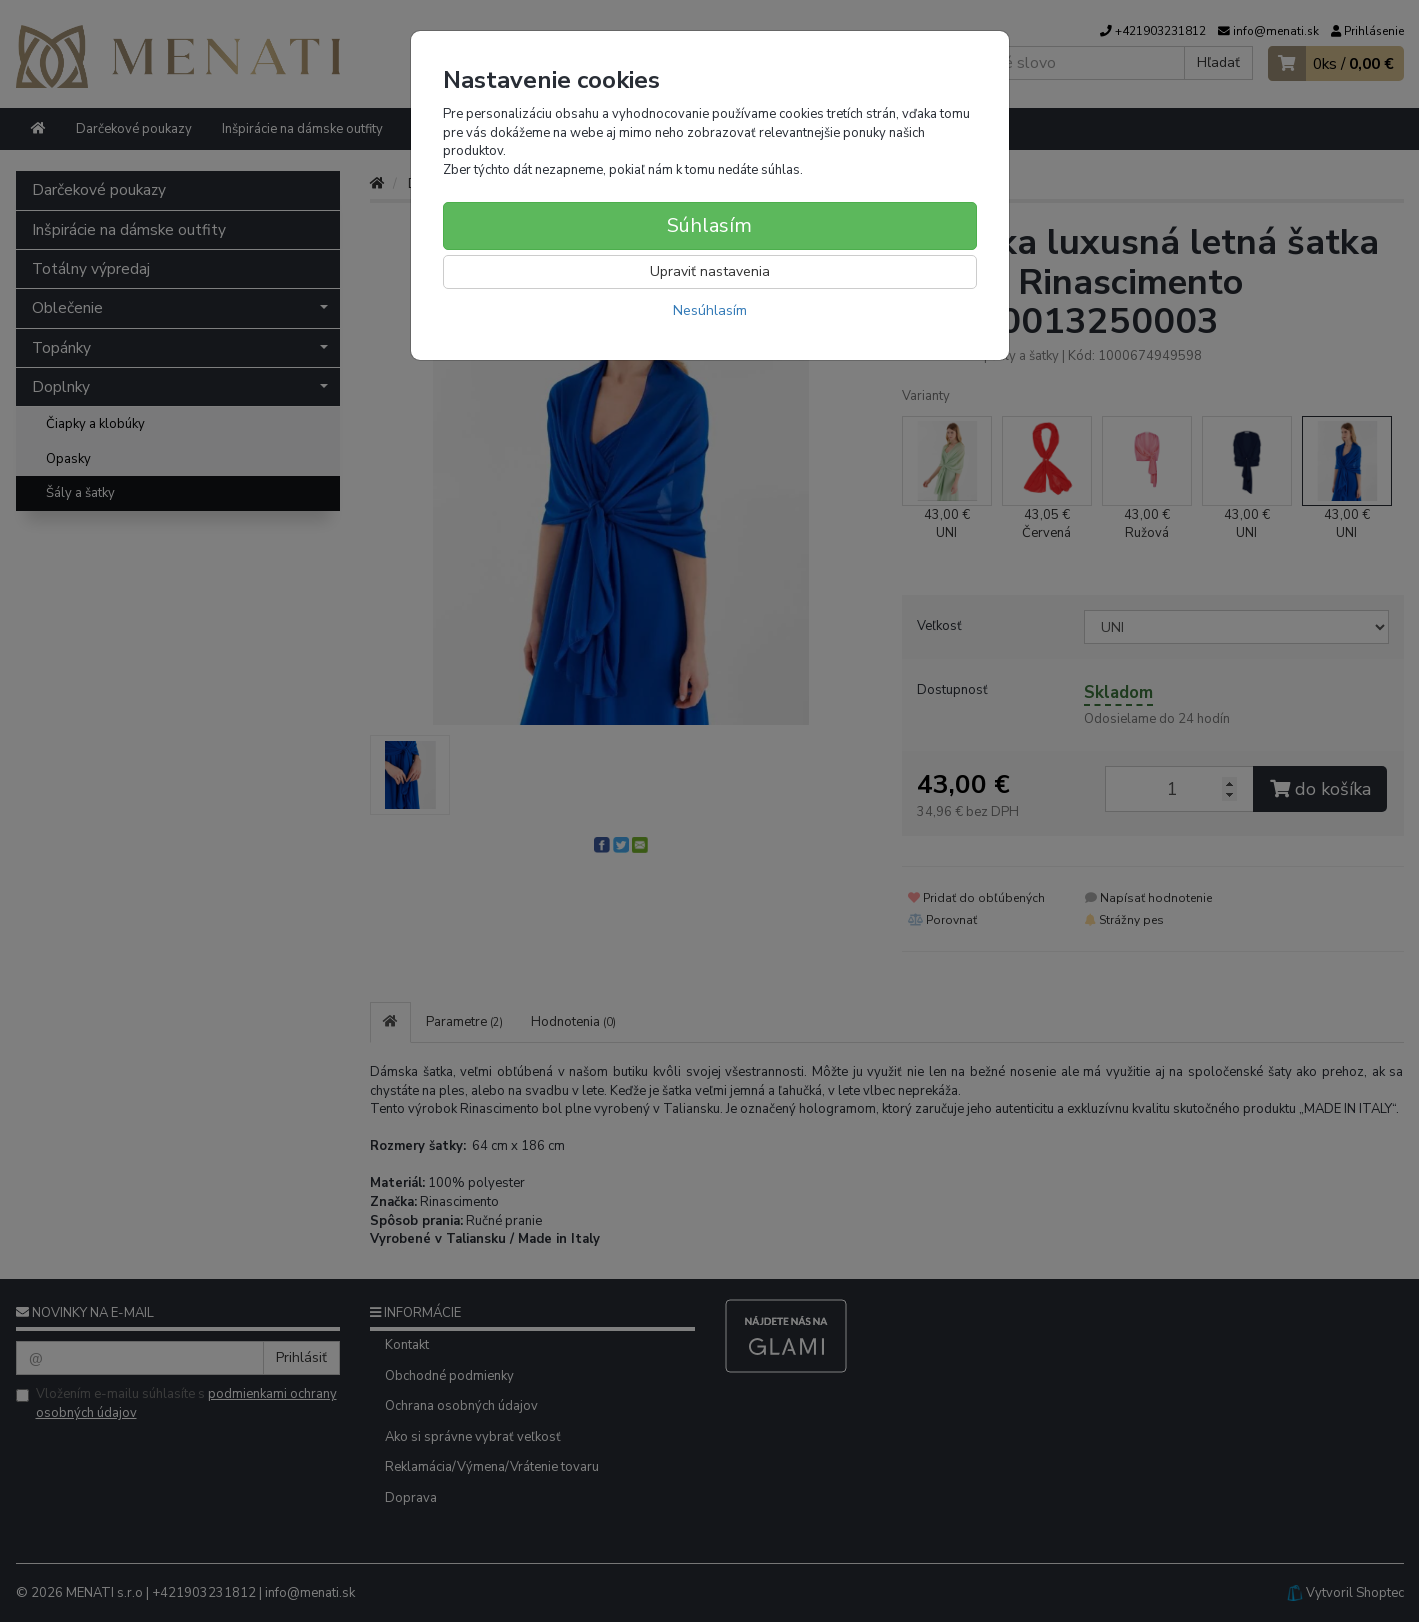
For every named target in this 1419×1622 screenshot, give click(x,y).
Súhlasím (709, 225)
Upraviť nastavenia (710, 271)
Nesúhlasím (710, 310)
